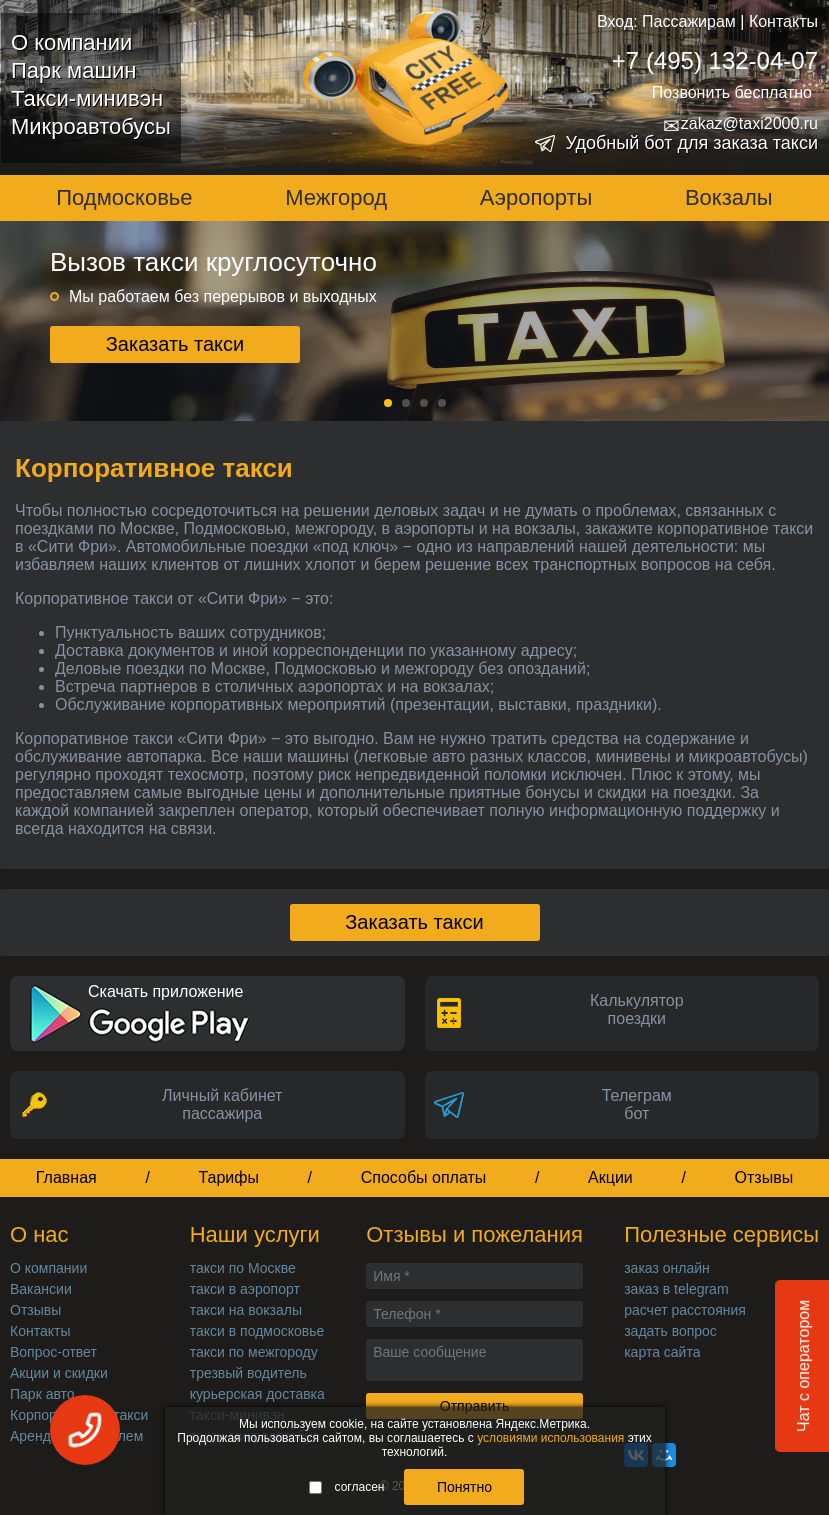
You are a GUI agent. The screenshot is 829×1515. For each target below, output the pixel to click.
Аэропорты (536, 197)
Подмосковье (124, 197)
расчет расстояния (685, 1310)
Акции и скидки (59, 1373)
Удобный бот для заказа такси (691, 143)
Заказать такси (175, 344)
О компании (71, 42)
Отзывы (764, 1177)
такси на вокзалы (246, 1310)
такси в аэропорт (245, 1289)
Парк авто (42, 1394)
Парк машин (73, 70)
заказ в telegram (676, 1289)
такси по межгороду (254, 1352)
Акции (610, 1177)
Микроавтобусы (91, 126)
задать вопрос (670, 1331)
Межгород (336, 197)
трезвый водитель (248, 1373)
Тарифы (229, 1177)
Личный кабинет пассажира (222, 1104)
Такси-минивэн (87, 98)
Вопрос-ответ (53, 1352)
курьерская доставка (257, 1394)
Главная (66, 1177)
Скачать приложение (165, 991)
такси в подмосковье (257, 1331)
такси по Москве (243, 1268)
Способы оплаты (424, 1177)
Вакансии (41, 1289)
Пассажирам (689, 21)
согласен (347, 1487)
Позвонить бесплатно (732, 92)
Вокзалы (729, 197)
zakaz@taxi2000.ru (740, 124)
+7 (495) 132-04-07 (715, 60)
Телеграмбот (637, 1104)
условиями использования (550, 1438)
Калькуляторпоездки (637, 1009)
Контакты (783, 21)
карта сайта (662, 1352)
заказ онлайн (667, 1268)
